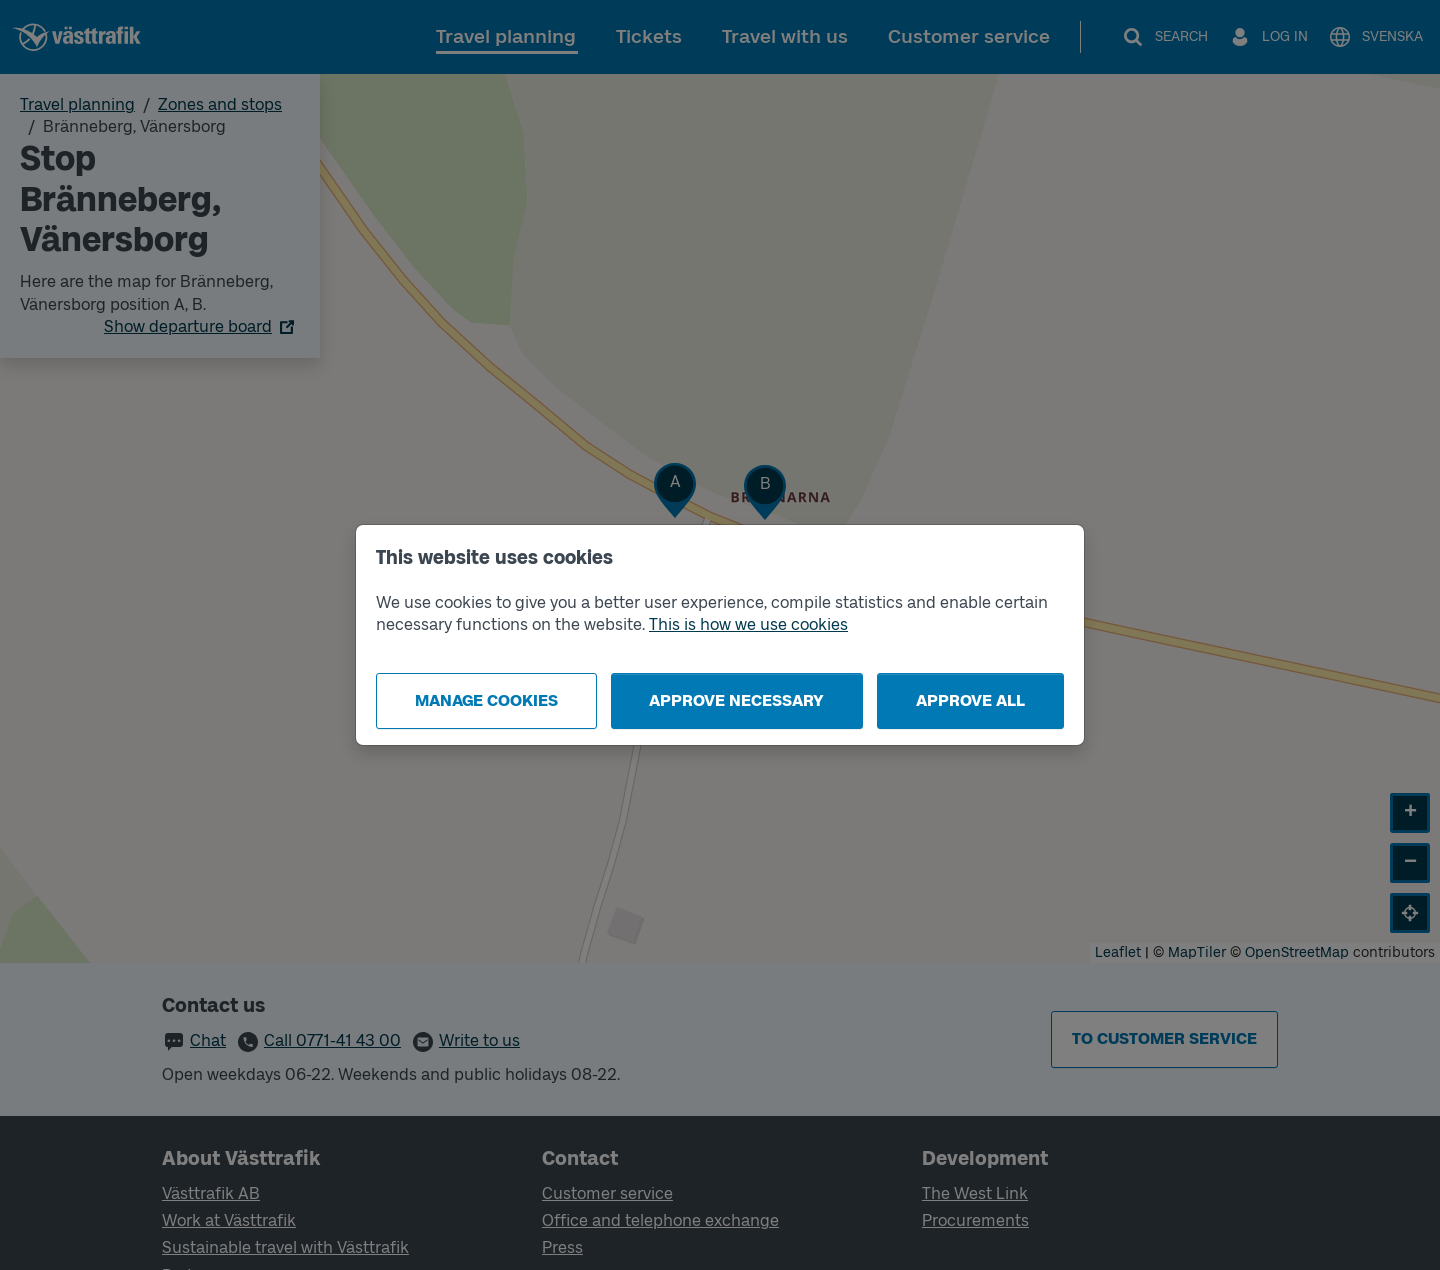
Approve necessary (736, 700)
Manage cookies (486, 700)
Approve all (970, 700)
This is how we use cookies (748, 624)
